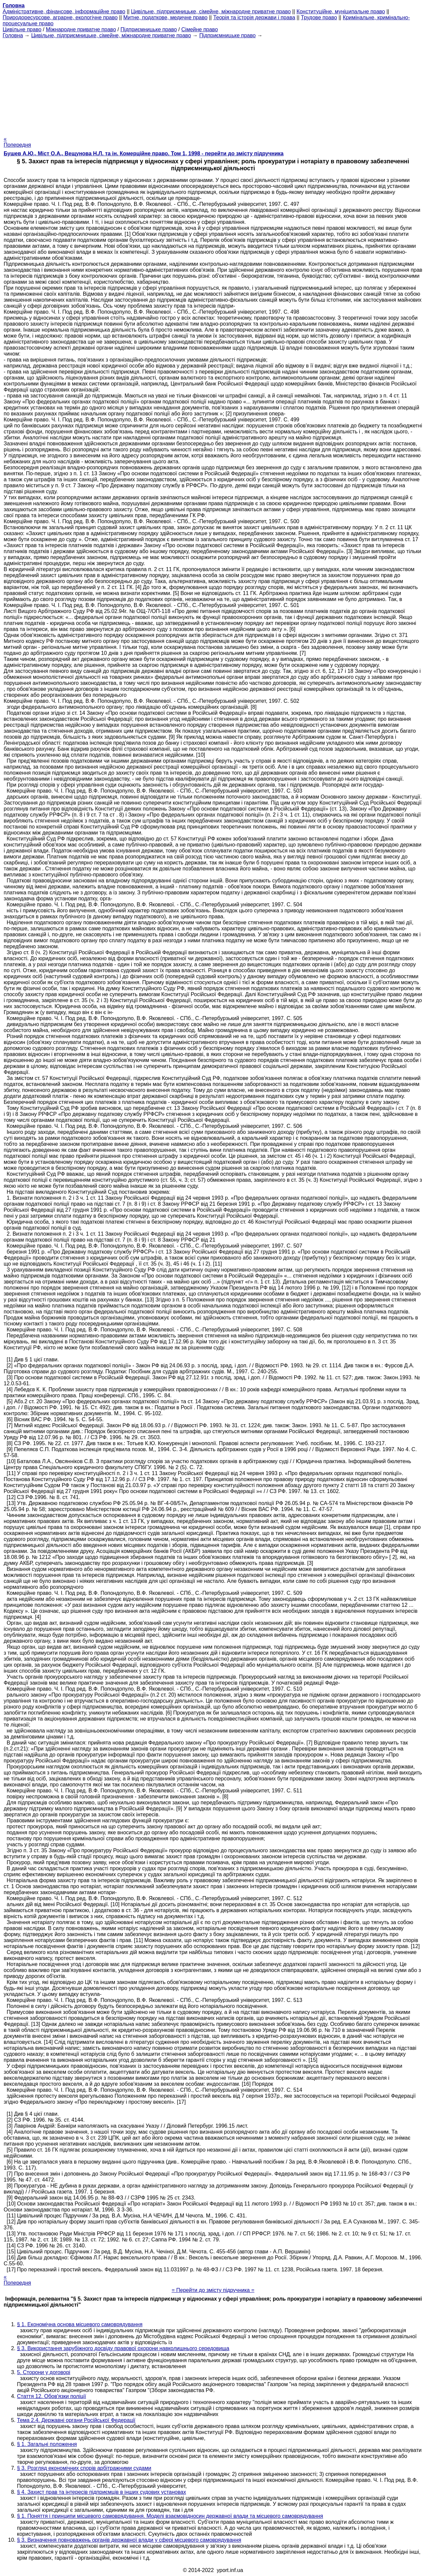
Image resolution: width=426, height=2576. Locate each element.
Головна (13, 35)
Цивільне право (22, 29)
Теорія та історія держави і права (254, 17)
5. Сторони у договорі (43, 2372)
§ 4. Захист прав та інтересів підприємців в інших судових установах (101, 2492)
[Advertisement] (213, 85)
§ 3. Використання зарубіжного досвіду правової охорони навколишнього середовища (123, 2348)
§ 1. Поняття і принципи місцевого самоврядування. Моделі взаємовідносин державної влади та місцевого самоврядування (170, 2516)
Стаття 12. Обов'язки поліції (51, 2396)
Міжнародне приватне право (81, 29)
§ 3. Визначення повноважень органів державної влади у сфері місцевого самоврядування (129, 2540)
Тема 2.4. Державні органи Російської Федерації (76, 2420)
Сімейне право (199, 29)
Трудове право (319, 17)
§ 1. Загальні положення (47, 2444)
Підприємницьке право (148, 29)
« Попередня (17, 142)
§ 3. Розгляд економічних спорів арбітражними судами (84, 2468)
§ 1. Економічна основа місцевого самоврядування (79, 2324)
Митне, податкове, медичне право (165, 17)
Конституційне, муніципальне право (341, 11)
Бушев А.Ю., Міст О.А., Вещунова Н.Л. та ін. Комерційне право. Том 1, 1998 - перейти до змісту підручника (144, 153)
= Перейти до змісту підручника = (213, 2290)
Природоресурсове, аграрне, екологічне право (60, 17)
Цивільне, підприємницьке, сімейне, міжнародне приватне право (211, 11)
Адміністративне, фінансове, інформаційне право (64, 11)
